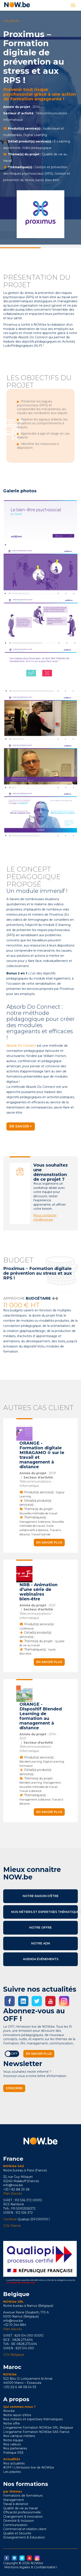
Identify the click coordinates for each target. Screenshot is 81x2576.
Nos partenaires (15, 2448)
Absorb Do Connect (21, 1046)
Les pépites (12, 2471)
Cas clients (11, 21)
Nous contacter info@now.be (45, 1217)
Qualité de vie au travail (20, 2508)
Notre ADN (40, 1943)
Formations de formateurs (23, 2495)
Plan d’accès (12, 2193)
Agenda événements (40, 1959)
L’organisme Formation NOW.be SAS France (36, 2432)
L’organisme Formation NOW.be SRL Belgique (38, 2427)
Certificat (10, 2219)
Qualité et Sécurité (17, 2533)
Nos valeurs (12, 2444)
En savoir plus (49, 1542)
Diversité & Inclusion (18, 2520)
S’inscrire (14, 2088)
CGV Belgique (13, 2354)
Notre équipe (13, 2440)
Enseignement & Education (24, 2537)
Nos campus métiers (19, 2436)
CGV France (12, 2225)
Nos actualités (14, 2463)
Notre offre (40, 1927)
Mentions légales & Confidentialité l (30, 2567)
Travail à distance (15, 2504)
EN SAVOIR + (20, 1126)
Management (13, 2500)
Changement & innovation (23, 2516)
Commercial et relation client (24, 2529)
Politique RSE (13, 2452)
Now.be (9, 2411)
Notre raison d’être (41, 1896)
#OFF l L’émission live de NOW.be (28, 2467)
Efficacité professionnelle (22, 2512)
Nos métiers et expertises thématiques (44, 1912)
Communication (15, 2525)
